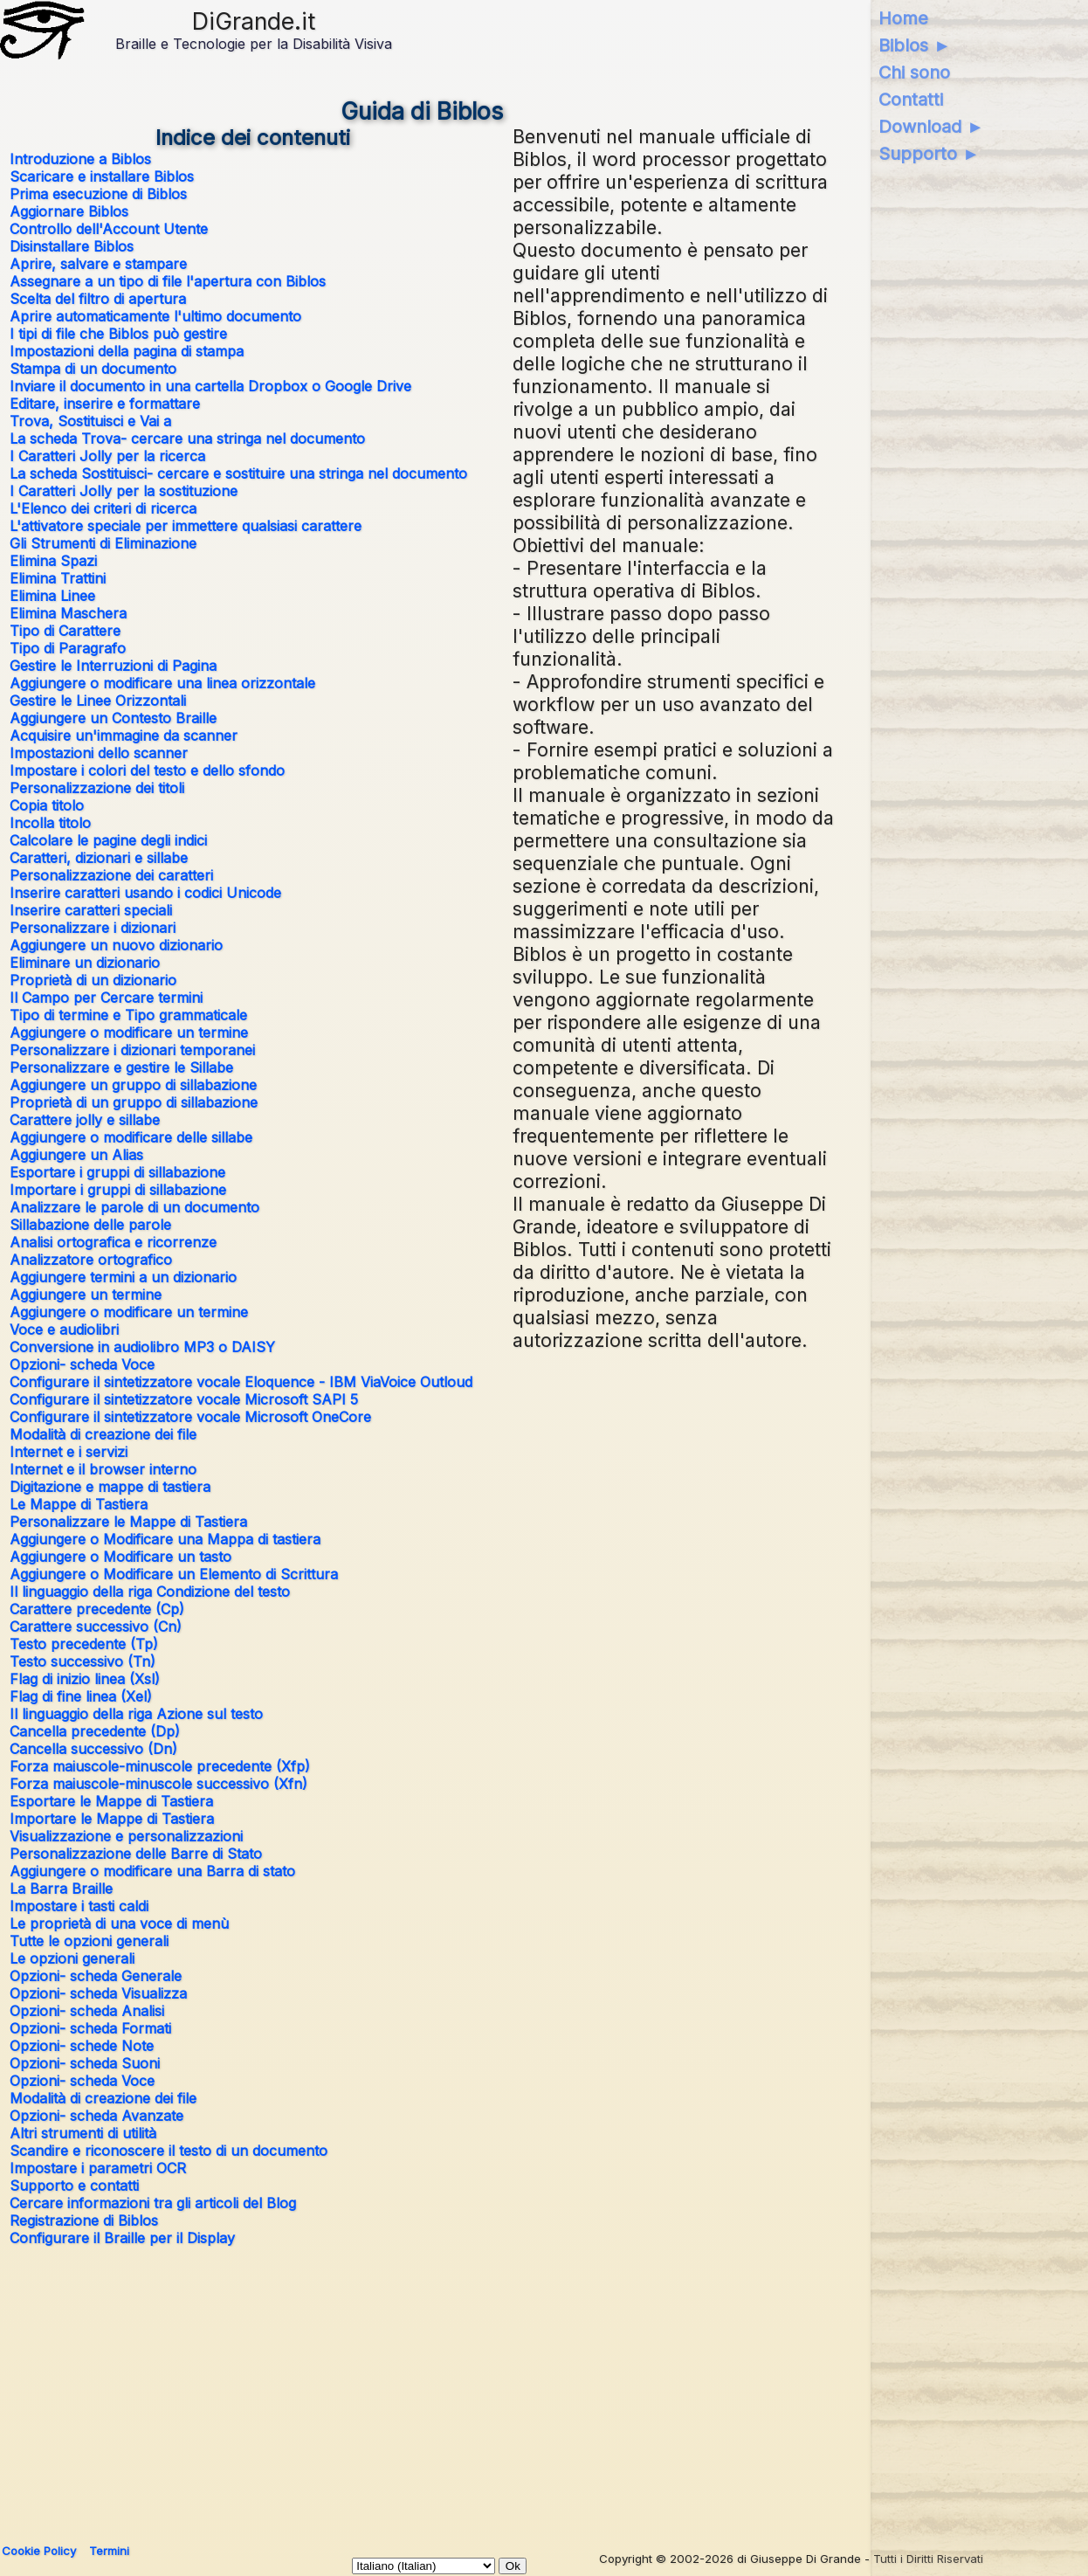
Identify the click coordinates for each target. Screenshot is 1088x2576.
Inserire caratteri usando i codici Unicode (145, 892)
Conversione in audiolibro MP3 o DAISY (142, 1347)
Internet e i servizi (68, 1452)
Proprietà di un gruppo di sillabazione (134, 1102)
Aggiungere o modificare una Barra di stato (152, 1871)
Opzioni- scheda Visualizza (98, 1993)
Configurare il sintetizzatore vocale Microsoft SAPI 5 (184, 1399)
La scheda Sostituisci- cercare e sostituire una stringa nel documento (238, 473)
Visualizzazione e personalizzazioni (126, 1836)
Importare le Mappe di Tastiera (112, 1818)
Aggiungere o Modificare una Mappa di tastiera (165, 1539)
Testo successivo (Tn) (82, 1661)
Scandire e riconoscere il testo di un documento (168, 2150)
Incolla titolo (50, 823)
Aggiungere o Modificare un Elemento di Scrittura (174, 1574)
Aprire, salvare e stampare (98, 264)
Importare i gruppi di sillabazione (118, 1189)
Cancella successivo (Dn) (93, 1749)
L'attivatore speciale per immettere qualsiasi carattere (186, 526)
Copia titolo (47, 805)
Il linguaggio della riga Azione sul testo (136, 1714)
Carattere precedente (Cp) (97, 1609)
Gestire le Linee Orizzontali (98, 700)
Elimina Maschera (68, 613)
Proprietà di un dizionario (93, 980)
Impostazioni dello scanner (99, 753)
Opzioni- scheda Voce (82, 1364)
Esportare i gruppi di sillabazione (117, 1172)
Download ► (931, 126)
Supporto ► (929, 153)
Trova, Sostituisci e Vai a (90, 421)
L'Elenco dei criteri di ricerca (103, 508)
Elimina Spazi (53, 561)
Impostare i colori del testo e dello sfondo (147, 770)
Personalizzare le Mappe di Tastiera (128, 1521)
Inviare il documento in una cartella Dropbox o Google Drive (210, 386)
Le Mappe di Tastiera (79, 1504)
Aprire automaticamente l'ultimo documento (155, 316)
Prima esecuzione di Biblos (98, 194)
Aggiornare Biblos (69, 211)
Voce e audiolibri (64, 1329)
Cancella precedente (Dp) (95, 1731)
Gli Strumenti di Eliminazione (103, 543)
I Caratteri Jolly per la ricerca (107, 456)
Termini (109, 2551)
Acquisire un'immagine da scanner (124, 735)
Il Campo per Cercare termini (106, 997)
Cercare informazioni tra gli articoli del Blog (153, 2203)
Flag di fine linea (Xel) (81, 1696)
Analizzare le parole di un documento (134, 1207)
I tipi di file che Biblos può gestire (118, 333)
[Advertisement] (423, 2387)
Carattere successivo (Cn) (96, 1626)
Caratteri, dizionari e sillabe (99, 858)
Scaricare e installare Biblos (102, 176)
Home (903, 18)
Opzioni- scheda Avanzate (96, 2115)
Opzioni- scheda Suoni (85, 2063)
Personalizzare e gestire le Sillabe (121, 1067)
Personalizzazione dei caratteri (111, 875)
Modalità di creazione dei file (103, 1434)
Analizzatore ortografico (91, 1259)
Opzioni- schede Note (82, 2046)
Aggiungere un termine (86, 1294)
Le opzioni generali (72, 1958)
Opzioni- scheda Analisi (87, 2011)
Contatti (910, 99)
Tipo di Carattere (65, 630)
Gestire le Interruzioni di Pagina (113, 665)
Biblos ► (914, 45)
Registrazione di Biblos (84, 2220)
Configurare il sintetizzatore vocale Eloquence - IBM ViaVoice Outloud (241, 1382)
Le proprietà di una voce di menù (119, 1923)
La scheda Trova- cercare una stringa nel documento (187, 438)
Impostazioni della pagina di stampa (127, 351)
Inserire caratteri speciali (91, 910)
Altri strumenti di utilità (83, 2133)
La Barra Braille (61, 1888)
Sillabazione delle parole (90, 1224)
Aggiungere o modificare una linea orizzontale (162, 683)
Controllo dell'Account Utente (109, 229)
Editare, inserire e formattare (105, 403)
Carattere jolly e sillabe (85, 1120)
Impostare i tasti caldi (79, 1906)
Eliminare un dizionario (85, 962)
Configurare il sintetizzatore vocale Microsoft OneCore (190, 1417)
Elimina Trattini (58, 578)
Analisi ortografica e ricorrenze (113, 1242)
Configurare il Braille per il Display (122, 2238)
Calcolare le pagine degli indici (108, 840)
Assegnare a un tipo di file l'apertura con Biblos (168, 281)
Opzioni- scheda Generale (96, 1976)
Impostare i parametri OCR (98, 2168)
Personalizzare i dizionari (93, 927)
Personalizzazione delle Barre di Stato (136, 1853)
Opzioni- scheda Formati (90, 2028)
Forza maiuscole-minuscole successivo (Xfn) (158, 1783)
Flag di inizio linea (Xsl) (85, 1679)
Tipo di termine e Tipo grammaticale (128, 1015)
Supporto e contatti (74, 2185)
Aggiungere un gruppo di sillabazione (133, 1085)
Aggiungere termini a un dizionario (123, 1277)
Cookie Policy (39, 2551)
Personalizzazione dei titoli (97, 788)
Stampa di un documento (93, 368)
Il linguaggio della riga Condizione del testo (150, 1591)
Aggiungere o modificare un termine (129, 1032)
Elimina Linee (52, 595)
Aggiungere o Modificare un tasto (120, 1556)
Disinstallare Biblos (72, 246)
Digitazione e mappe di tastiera (110, 1486)
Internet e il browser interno (103, 1469)
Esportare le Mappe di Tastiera (111, 1801)
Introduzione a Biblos (80, 159)
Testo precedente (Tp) (84, 1644)
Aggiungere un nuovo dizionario (116, 945)
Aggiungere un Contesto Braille (113, 718)
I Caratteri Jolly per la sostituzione (124, 491)
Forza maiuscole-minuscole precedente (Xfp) (160, 1766)
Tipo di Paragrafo (68, 648)
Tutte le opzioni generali (89, 1941)
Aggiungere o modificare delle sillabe (131, 1137)
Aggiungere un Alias (76, 1155)
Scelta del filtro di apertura (98, 298)
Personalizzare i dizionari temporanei (132, 1050)
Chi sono (914, 72)
